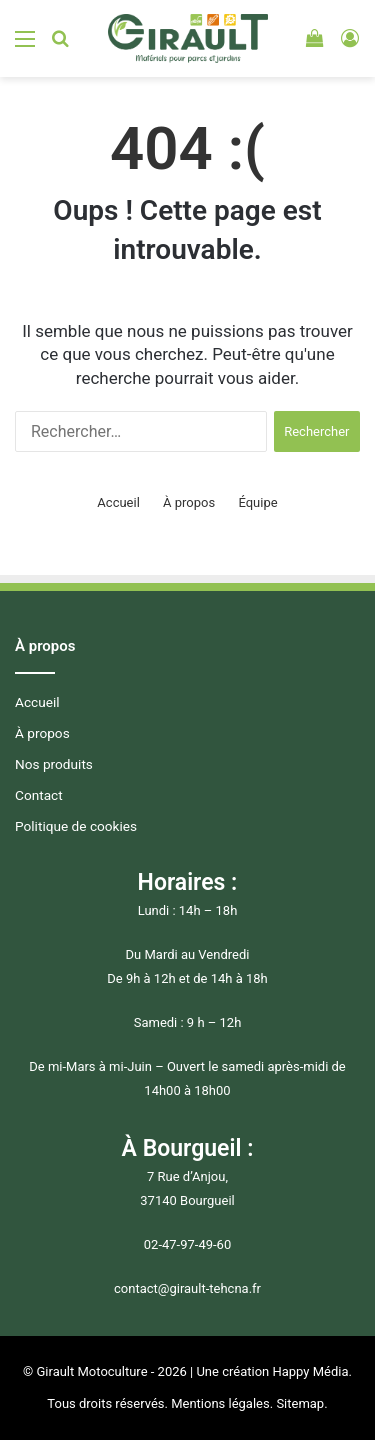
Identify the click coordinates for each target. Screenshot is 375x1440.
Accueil (118, 502)
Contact (39, 795)
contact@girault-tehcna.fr (187, 1288)
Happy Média (310, 1371)
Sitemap (300, 1403)
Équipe (257, 502)
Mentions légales (220, 1403)
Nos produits (54, 764)
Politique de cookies (76, 826)
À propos (189, 502)
